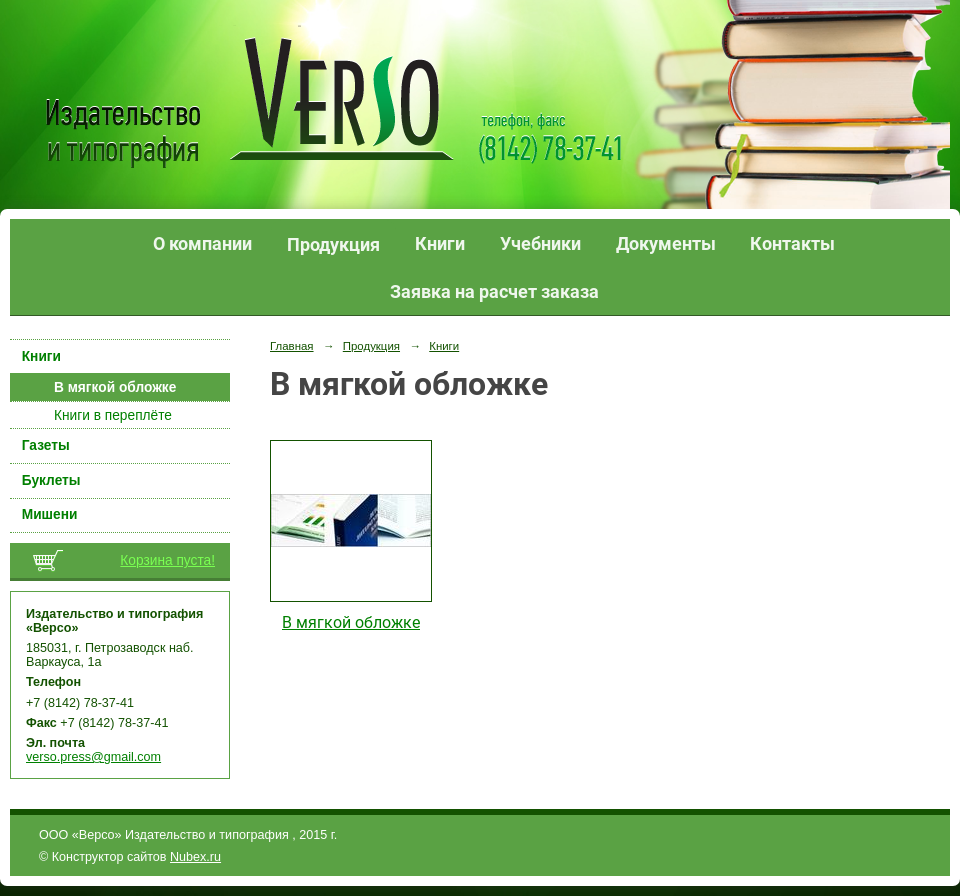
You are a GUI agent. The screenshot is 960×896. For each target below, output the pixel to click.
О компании (202, 243)
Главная (292, 346)
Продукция (333, 244)
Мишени (50, 514)
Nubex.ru (195, 857)
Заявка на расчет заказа (494, 291)
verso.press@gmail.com (93, 757)
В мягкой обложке (115, 387)
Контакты (792, 243)
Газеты (46, 445)
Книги (440, 243)
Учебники (540, 243)
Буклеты (51, 480)
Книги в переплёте (113, 415)
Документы (666, 243)
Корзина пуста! (167, 560)
